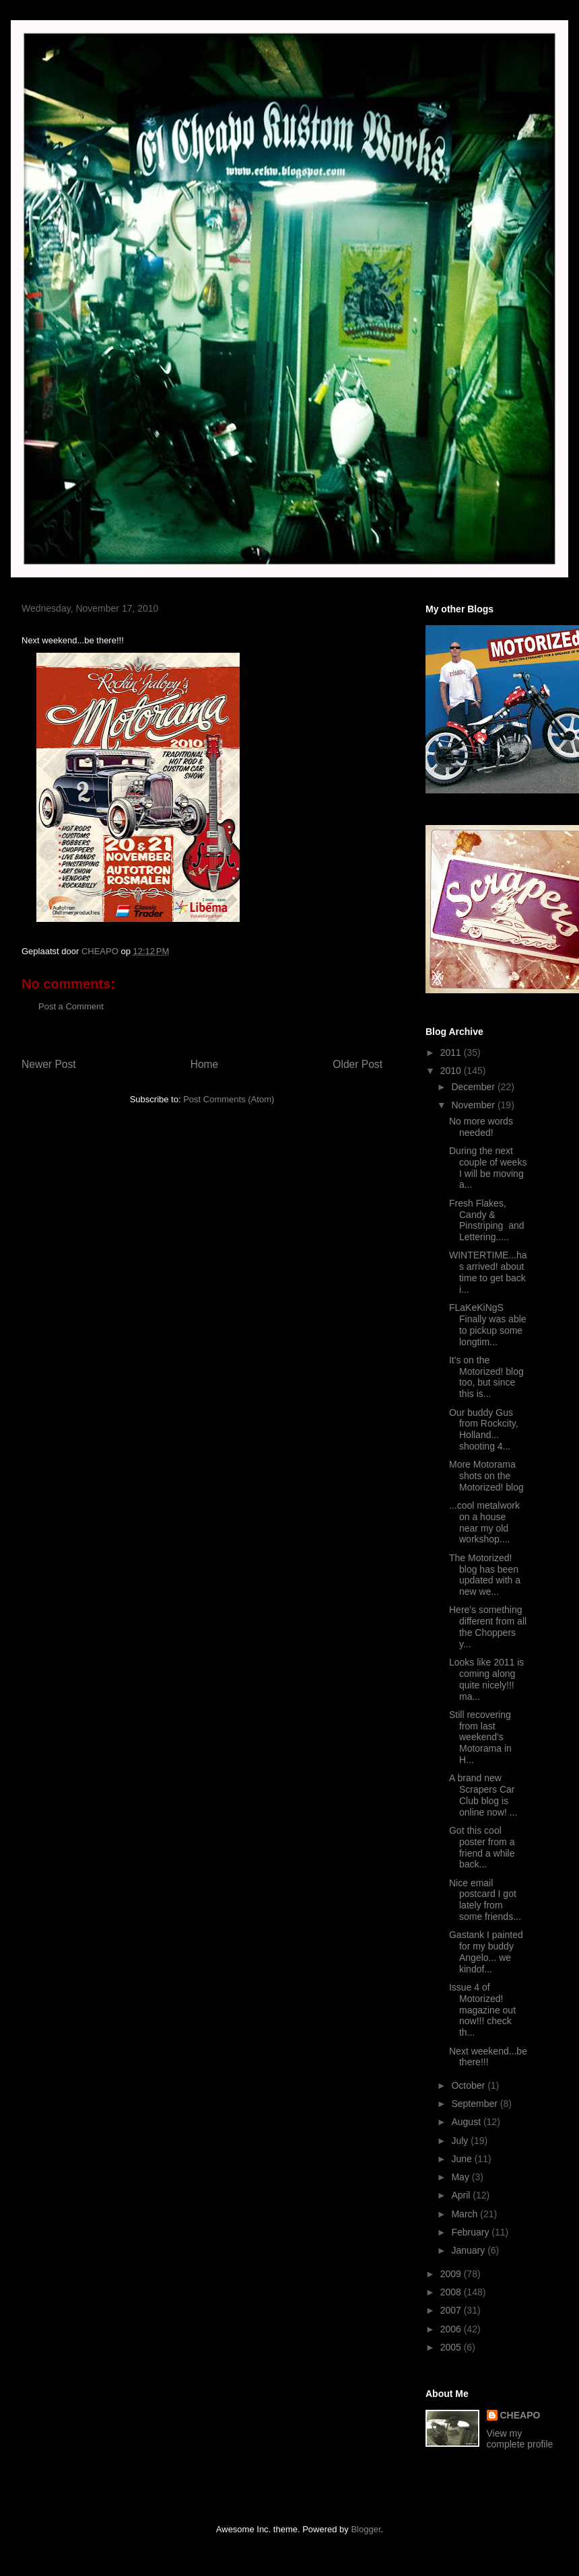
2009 (452, 2273)
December (474, 1086)
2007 (452, 2310)
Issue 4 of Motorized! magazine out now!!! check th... (482, 2010)
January (469, 2250)
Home (205, 1064)
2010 (452, 1070)
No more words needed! (481, 1127)
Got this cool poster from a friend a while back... (482, 1847)
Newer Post (49, 1064)
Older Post (357, 1064)
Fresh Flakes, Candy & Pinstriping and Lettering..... (486, 1220)
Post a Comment (71, 1006)
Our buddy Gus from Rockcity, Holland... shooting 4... (483, 1429)
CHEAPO (520, 2415)
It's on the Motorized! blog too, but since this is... (486, 1377)
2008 (452, 2292)
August (467, 2121)
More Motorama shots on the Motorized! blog (486, 1476)
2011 (452, 1052)
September (475, 2103)
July (461, 2140)
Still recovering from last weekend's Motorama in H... (480, 1737)
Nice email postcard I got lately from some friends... (485, 1899)
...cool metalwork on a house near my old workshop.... (484, 1522)
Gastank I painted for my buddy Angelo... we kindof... (486, 1951)
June (462, 2158)
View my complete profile (520, 2438)
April (462, 2195)
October (469, 2085)
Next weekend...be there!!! (488, 2057)
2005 (452, 2347)
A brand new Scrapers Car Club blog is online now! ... (483, 1795)
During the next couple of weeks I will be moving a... (487, 1167)
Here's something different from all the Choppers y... (487, 1626)
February (471, 2232)
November (474, 1105)
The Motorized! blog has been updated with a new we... (484, 1574)
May (461, 2177)
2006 (452, 2329)
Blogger (365, 2529)
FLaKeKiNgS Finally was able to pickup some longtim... (487, 1324)
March (465, 2214)
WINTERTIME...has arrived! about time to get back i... (488, 1272)
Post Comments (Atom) (228, 1099)
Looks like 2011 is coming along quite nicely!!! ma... (486, 1679)
